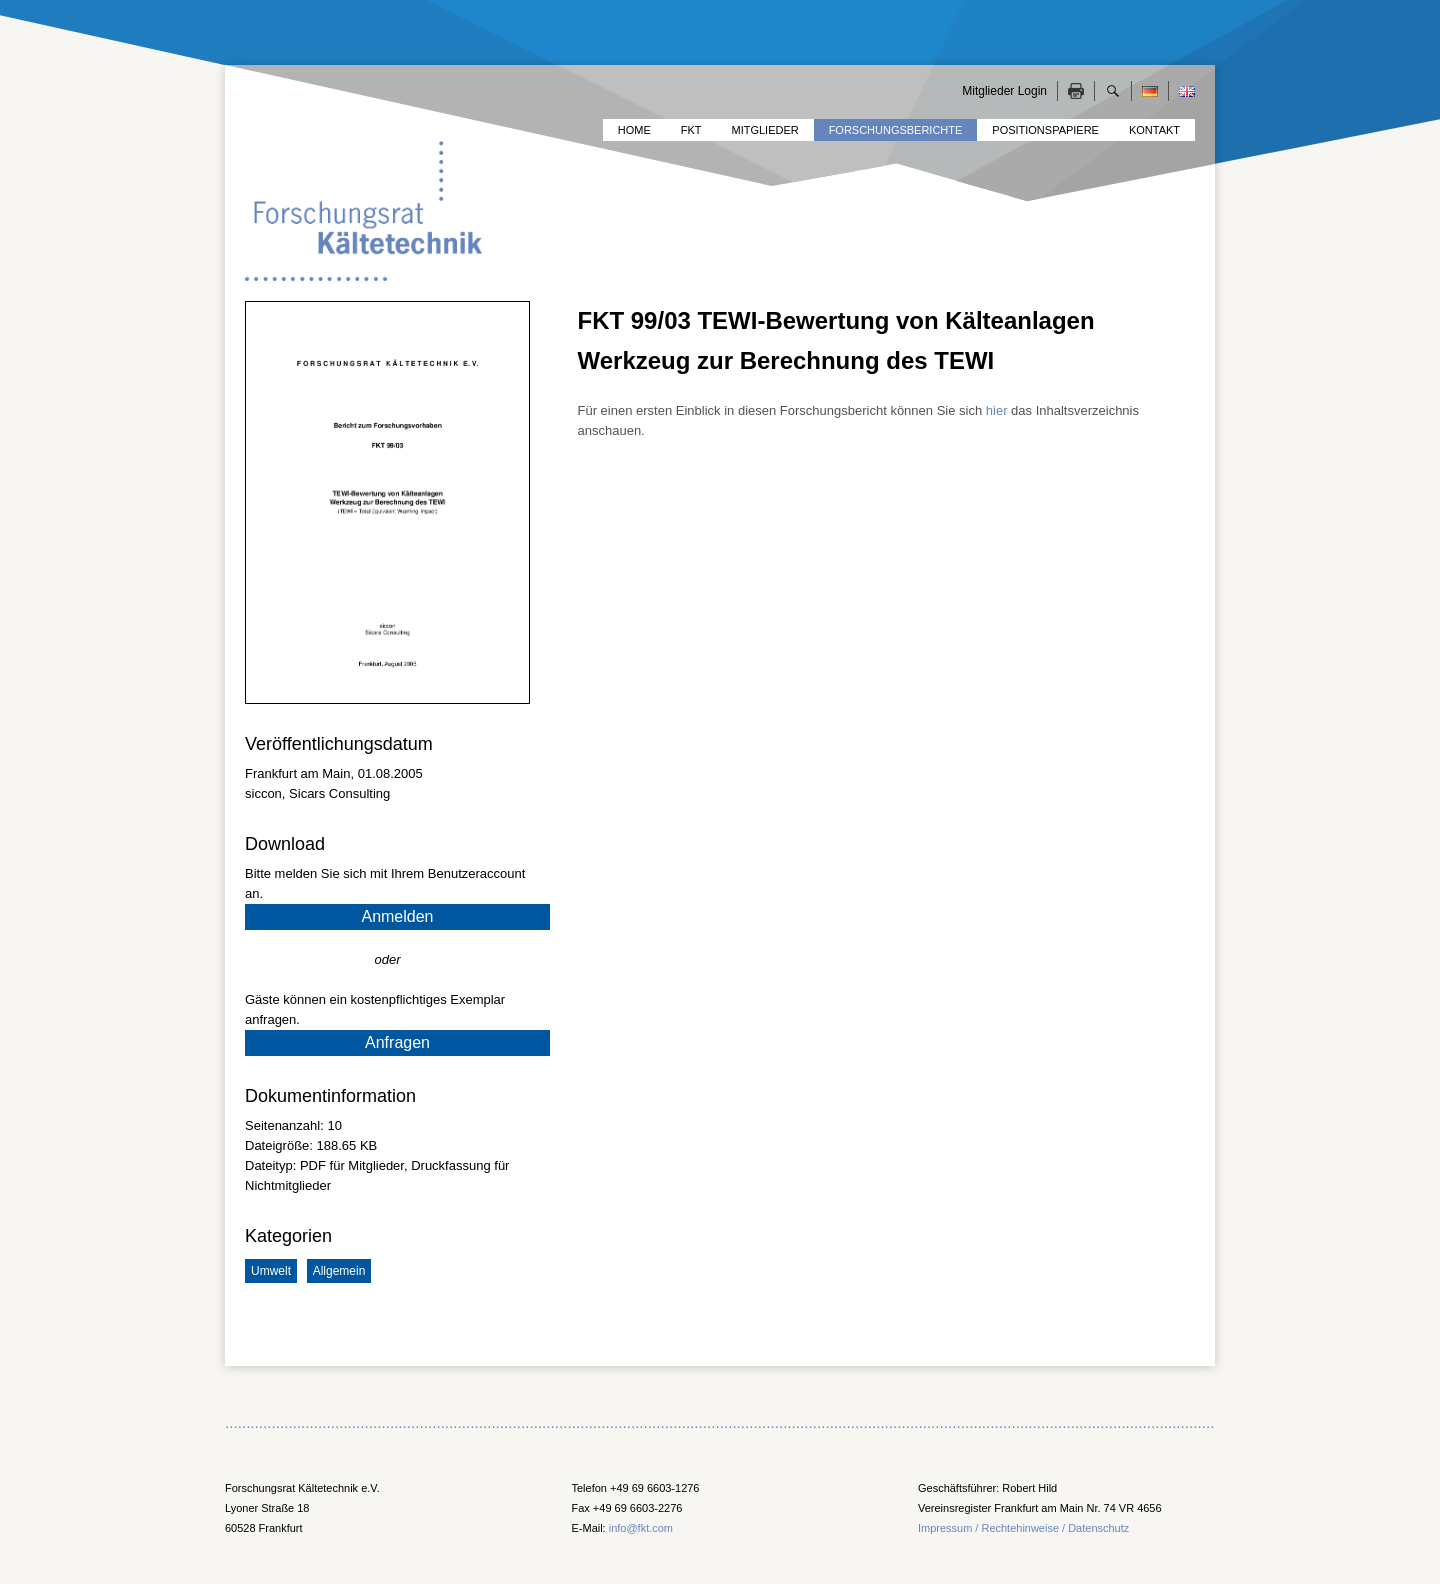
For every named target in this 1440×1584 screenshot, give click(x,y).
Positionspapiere (1045, 130)
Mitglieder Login (1004, 91)
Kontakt (1154, 130)
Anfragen (397, 1042)
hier (997, 410)
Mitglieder (765, 130)
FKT (691, 130)
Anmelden (397, 916)
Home (634, 130)
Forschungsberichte (896, 130)
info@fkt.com (641, 1528)
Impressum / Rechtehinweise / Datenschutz (1023, 1528)
